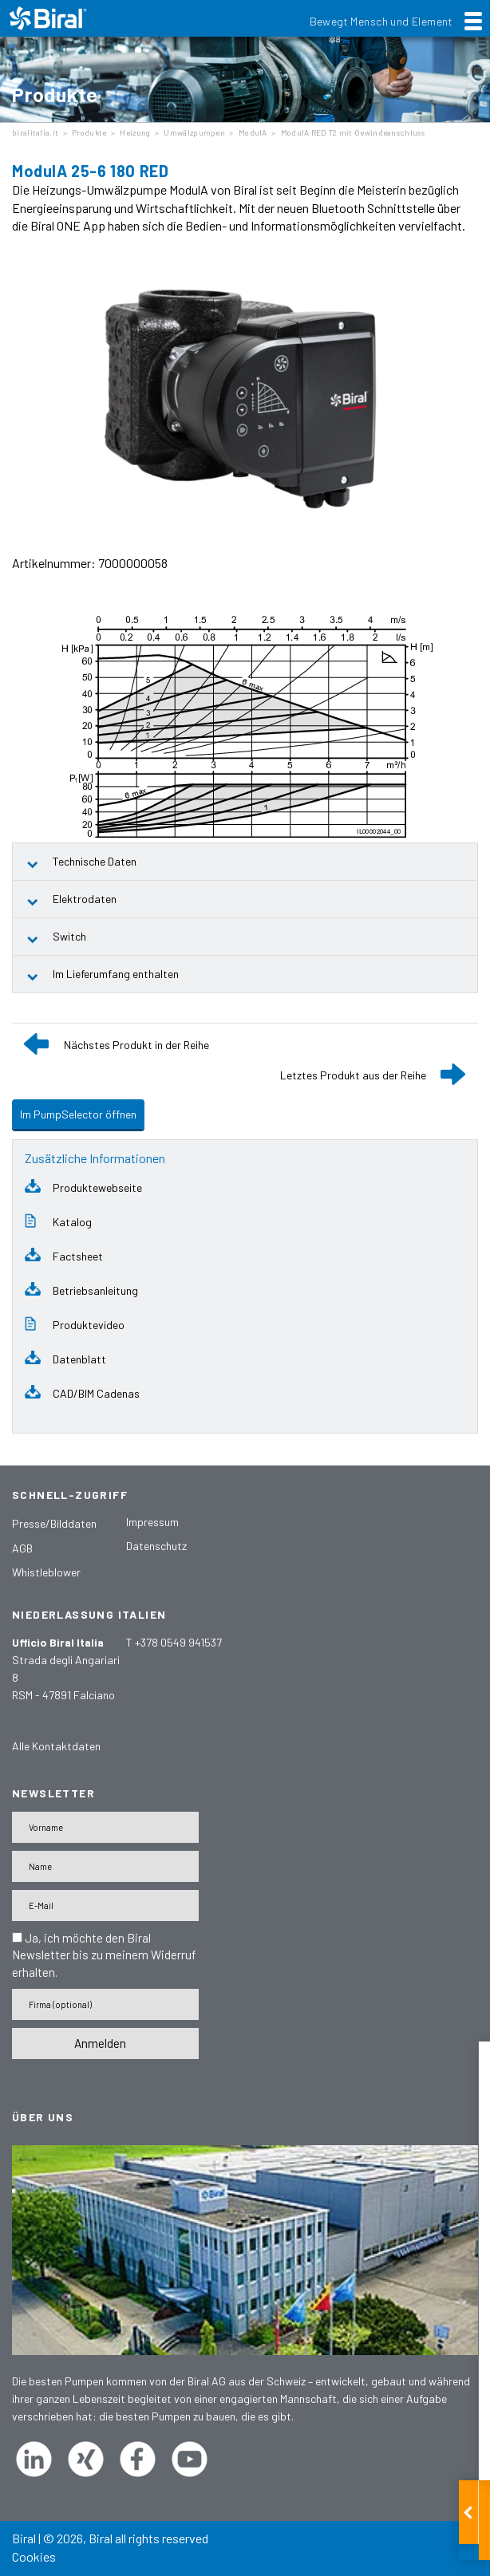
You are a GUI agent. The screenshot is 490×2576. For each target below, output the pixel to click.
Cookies (34, 2556)
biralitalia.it (35, 132)
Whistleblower (46, 1572)
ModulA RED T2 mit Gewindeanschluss (353, 132)
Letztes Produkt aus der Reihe (353, 1075)
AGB (22, 1548)
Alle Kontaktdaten (56, 1746)
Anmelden (100, 2043)
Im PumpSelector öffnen (78, 1114)
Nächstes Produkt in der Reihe (136, 1044)
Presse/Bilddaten (54, 1523)
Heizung (135, 132)
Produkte (89, 132)
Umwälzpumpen (194, 132)
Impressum (152, 1522)
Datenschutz (156, 1545)
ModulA (253, 132)
